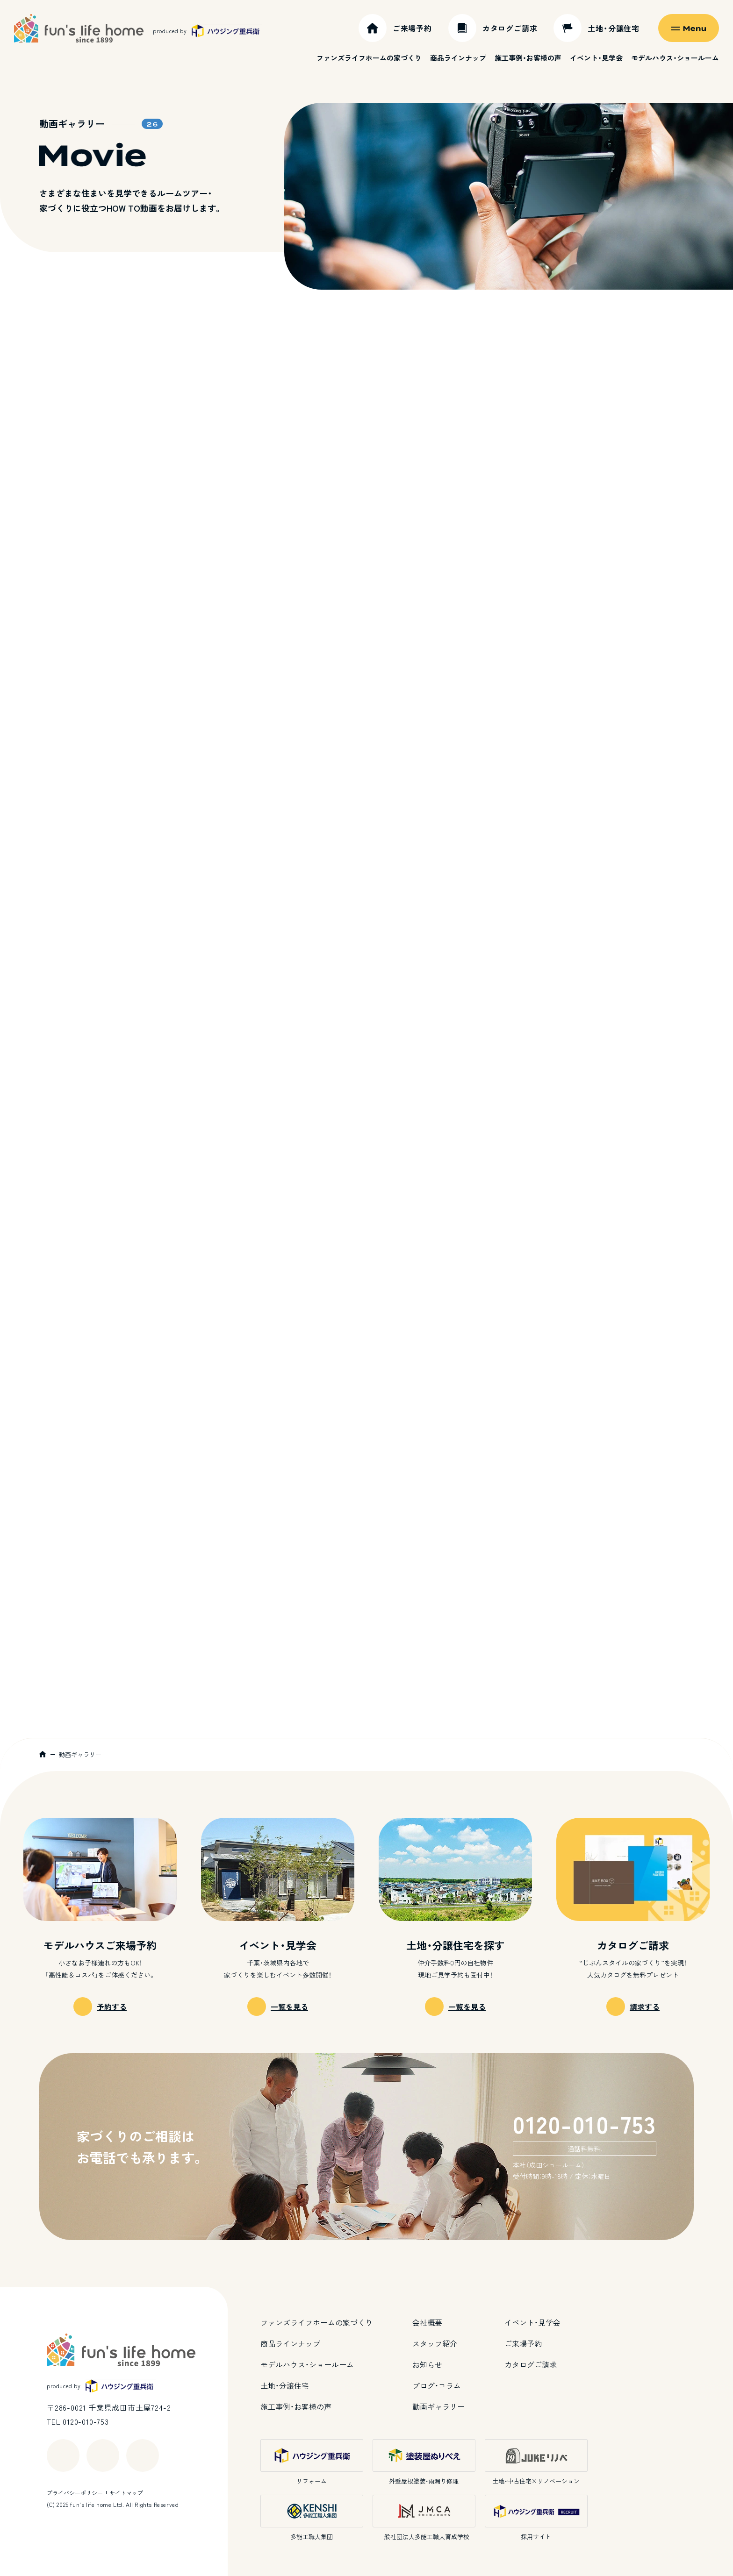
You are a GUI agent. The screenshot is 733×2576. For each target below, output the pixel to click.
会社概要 (427, 2322)
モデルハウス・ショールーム (675, 58)
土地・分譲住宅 (284, 2385)
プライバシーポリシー (75, 2493)
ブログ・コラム (436, 2385)
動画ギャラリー (438, 2406)
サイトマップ (126, 2493)
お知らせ (427, 2364)
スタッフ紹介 (434, 2343)
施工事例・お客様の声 (528, 58)
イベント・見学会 (596, 58)
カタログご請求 (530, 2364)
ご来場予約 (523, 2343)
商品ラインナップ (458, 58)
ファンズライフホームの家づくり (369, 58)
